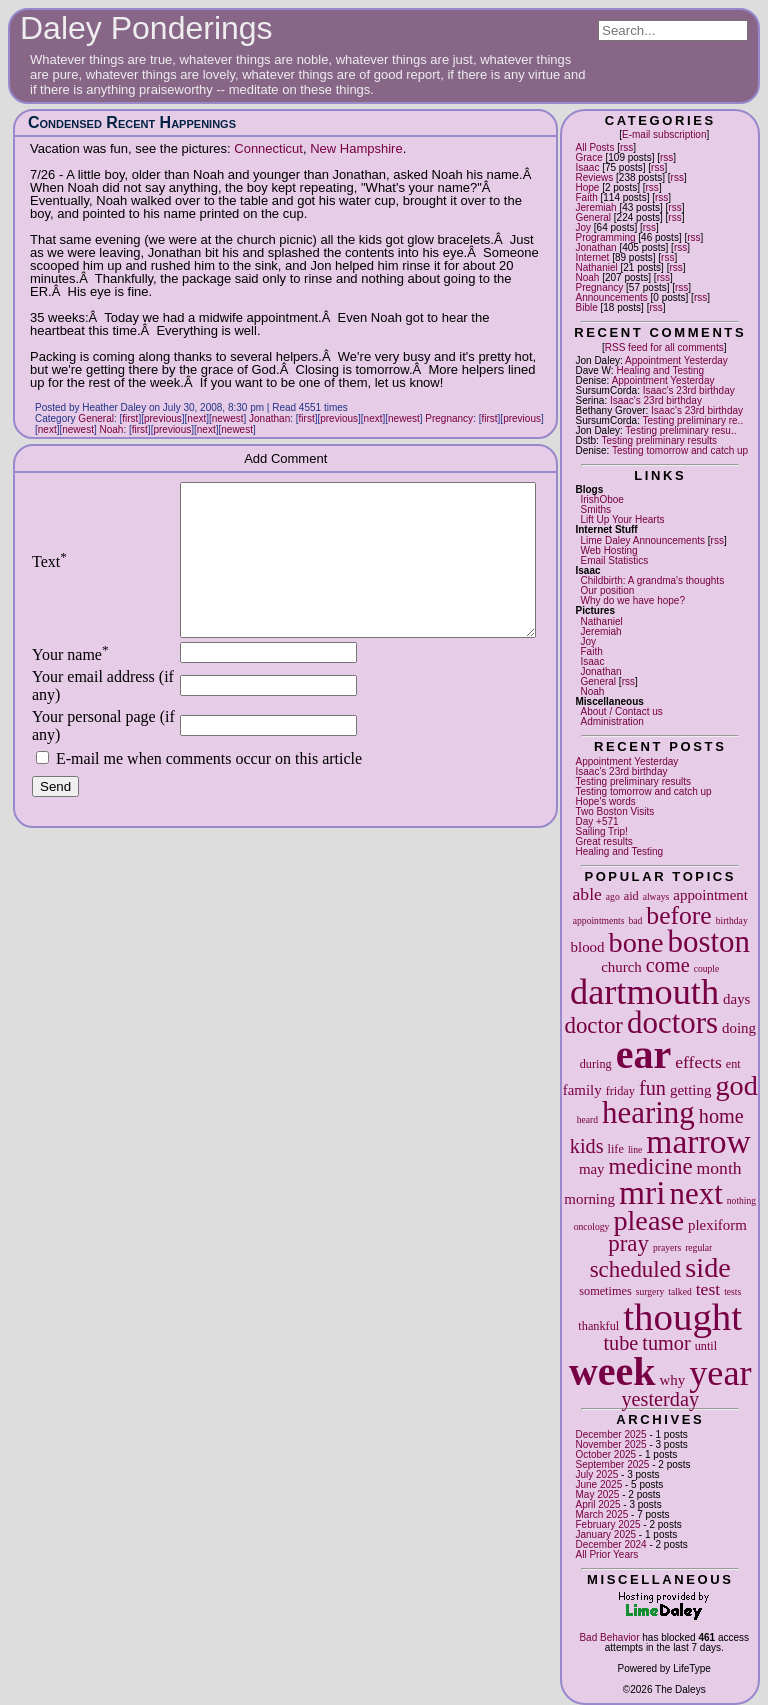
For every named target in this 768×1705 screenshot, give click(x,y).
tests (732, 1291)
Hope (587, 187)
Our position (607, 590)
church (621, 967)
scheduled (636, 1269)
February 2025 (607, 1524)
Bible (586, 307)
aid (631, 896)
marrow (698, 1141)
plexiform (717, 1225)
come (668, 965)
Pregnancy (599, 287)
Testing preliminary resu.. (680, 430)
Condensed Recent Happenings (132, 122)
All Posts (594, 147)
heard (587, 1119)
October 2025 (605, 1454)
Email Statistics (614, 560)
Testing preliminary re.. (693, 420)
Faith (586, 197)
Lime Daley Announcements (642, 540)
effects (698, 1062)
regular (698, 1247)
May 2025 (597, 1494)
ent (733, 1064)
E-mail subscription (664, 134)
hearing (648, 1112)
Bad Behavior (609, 1637)
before (678, 915)
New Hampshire (356, 148)
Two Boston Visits (614, 811)
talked (679, 1291)
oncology (592, 1226)
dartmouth (644, 992)
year (720, 1373)
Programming (605, 237)
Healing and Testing (660, 370)
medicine (651, 1166)
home (721, 1116)
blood (588, 947)
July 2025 (596, 1474)
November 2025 (610, 1444)
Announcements (611, 297)
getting (690, 1090)
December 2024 (610, 1544)
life (616, 1149)
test (708, 1289)
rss (626, 147)
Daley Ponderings (146, 28)
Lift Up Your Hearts (622, 519)
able (587, 894)
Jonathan (595, 247)
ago (613, 896)
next (696, 1193)
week (612, 1371)
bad (635, 920)
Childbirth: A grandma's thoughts (652, 580)
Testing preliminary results (659, 440)
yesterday (660, 1399)
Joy (583, 227)
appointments (599, 920)
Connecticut (268, 148)
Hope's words (605, 801)
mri (642, 1192)
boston (708, 941)
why (673, 1380)
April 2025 (597, 1504)
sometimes (605, 1291)
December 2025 (610, 1434)
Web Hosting (608, 550)
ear (644, 1054)
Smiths (595, 509)
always (656, 896)
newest (228, 418)
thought (682, 1316)
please (648, 1220)
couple (707, 968)
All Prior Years (606, 1554)
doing (739, 1028)
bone (636, 942)
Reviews (594, 177)
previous (163, 418)
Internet (592, 257)
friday (620, 1091)
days (736, 999)
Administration (611, 721)
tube (620, 1343)
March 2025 (601, 1514)
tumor (666, 1343)
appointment (710, 895)
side (708, 1267)
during (596, 1064)
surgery (650, 1291)
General (593, 217)
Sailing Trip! (601, 831)
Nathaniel (596, 267)
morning (589, 1199)
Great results (603, 841)
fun (652, 1088)
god (736, 1085)
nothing (741, 1200)
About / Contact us (621, 711)
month (719, 1168)
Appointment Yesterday (676, 360)
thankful (598, 1326)
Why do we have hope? (632, 600)
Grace (588, 157)
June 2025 (598, 1484)
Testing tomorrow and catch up (680, 450)
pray (628, 1243)
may (592, 1169)
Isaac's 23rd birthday (689, 390)
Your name (70, 684)
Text (49, 576)
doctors (672, 1022)
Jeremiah (595, 207)
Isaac (587, 167)
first (130, 418)
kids (587, 1146)
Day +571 (596, 821)
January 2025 (605, 1534)
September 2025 (612, 1464)
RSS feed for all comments (664, 347)
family (582, 1090)
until (706, 1346)
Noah (587, 277)
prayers (667, 1247)
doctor (593, 1025)
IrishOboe (601, 499)
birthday (732, 920)
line (635, 1149)
